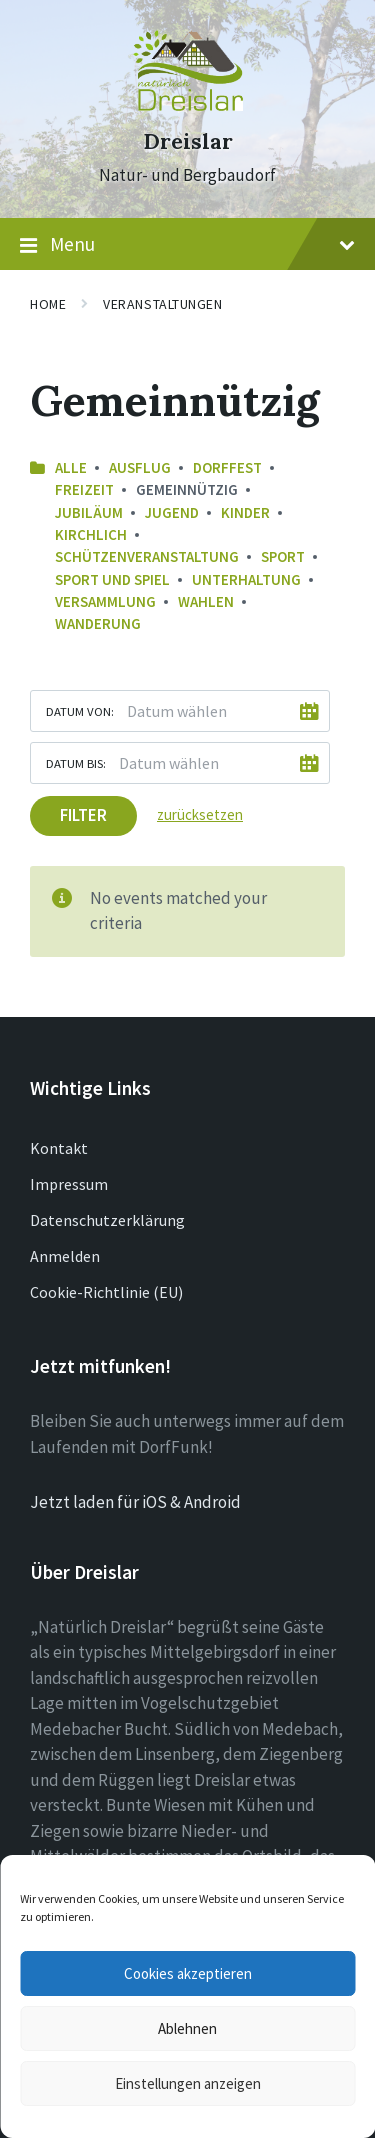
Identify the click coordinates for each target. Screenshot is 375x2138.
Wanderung (98, 623)
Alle (71, 467)
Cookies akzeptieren (188, 1973)
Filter (83, 815)
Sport (283, 556)
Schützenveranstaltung (147, 556)
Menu (187, 245)
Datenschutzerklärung (107, 1220)
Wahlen (206, 601)
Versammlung (105, 601)
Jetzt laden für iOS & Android (135, 1502)
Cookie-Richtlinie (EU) (106, 1292)
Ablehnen (187, 2028)
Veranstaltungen (162, 304)
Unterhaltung (246, 579)
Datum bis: (76, 763)
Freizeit (84, 489)
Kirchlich (91, 534)
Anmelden (65, 1256)
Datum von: (80, 711)
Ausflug (140, 467)
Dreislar (188, 141)
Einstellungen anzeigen (188, 2083)
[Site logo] (188, 105)
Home (48, 304)
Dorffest (227, 467)
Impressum (69, 1184)
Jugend (172, 512)
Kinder (245, 512)
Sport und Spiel (112, 579)
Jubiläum (89, 512)
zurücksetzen (200, 814)
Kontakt (59, 1148)
